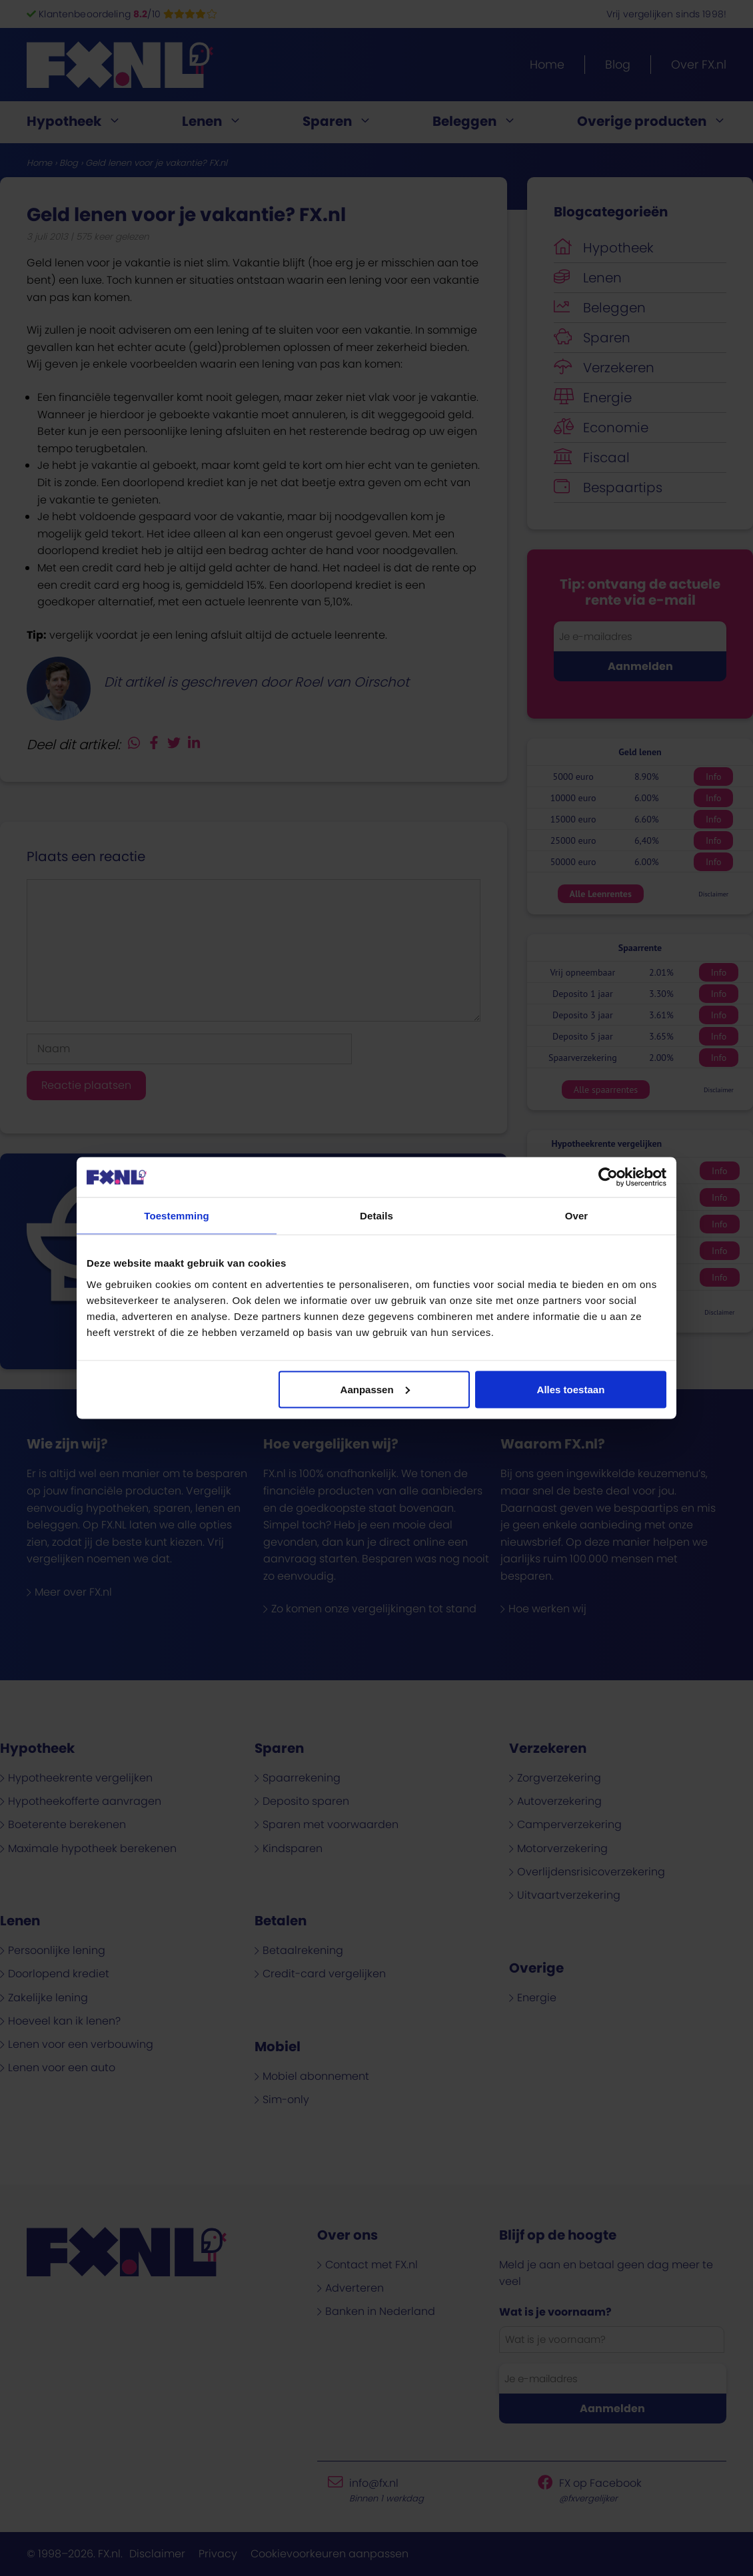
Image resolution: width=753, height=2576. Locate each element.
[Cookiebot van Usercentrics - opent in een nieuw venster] (608, 1177)
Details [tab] (376, 1215)
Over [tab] (576, 1215)
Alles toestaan (571, 1389)
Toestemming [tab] (176, 1215)
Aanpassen (375, 1389)
